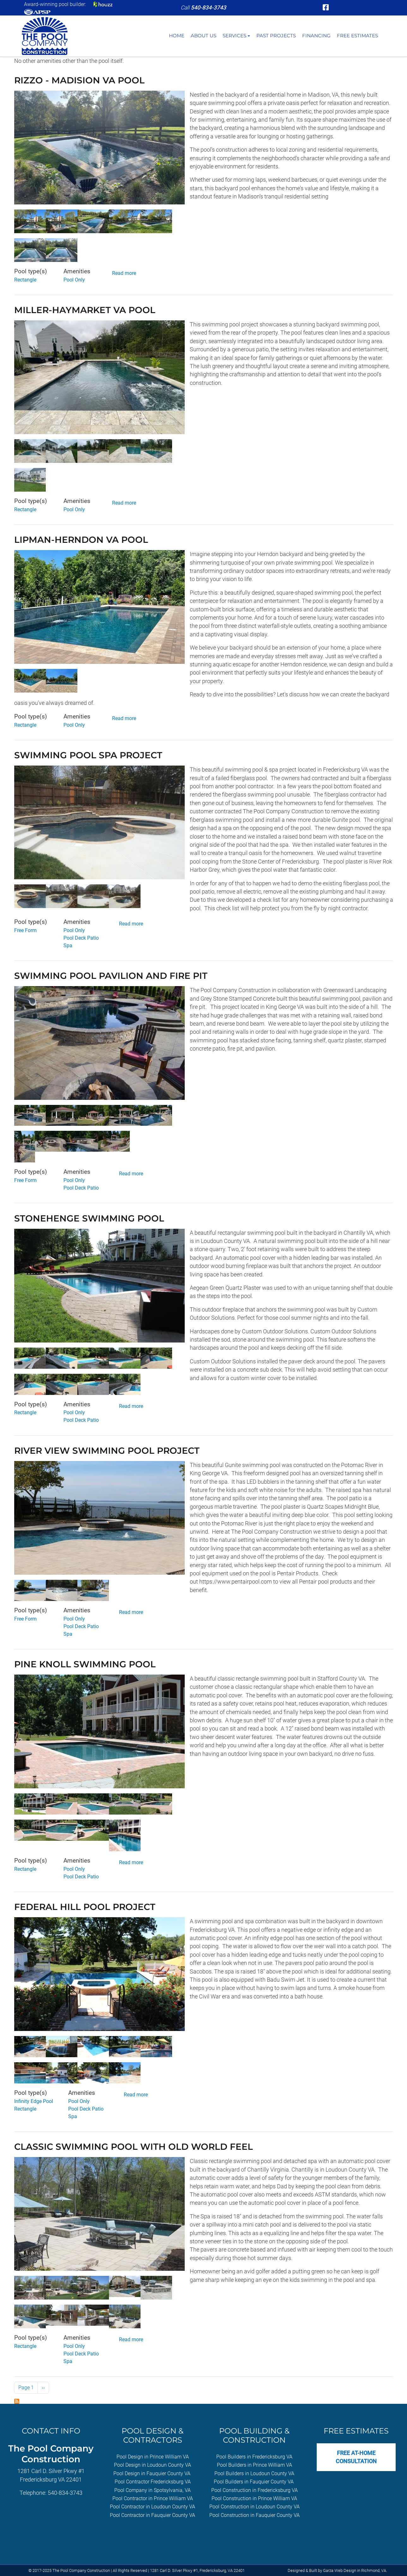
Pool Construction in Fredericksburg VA (254, 2490)
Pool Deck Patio (81, 938)
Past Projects (276, 36)
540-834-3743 (65, 2493)
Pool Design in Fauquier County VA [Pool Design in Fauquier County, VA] (151, 2473)
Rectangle (25, 280)
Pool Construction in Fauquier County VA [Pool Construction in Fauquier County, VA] (254, 2515)
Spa (67, 946)
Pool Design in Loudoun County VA (152, 2465)
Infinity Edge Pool (33, 2101)
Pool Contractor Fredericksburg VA (153, 2482)
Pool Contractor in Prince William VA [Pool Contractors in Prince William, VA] (152, 2498)
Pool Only (74, 280)
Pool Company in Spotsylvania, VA (152, 2490)
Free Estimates (357, 36)
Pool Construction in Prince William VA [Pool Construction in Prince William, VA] (254, 2498)
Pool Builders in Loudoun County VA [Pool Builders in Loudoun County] (254, 2473)
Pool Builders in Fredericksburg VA (254, 2457)
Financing (316, 36)
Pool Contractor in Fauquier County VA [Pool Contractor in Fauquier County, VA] (152, 2515)
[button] (99, 150)
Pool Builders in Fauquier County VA (254, 2482)
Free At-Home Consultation (356, 2457)
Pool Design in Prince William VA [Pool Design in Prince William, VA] (153, 2457)
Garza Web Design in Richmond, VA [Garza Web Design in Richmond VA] (354, 2570)
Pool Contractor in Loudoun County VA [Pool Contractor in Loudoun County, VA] (152, 2507)
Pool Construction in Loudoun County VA (254, 2507)
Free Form (25, 930)
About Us (203, 36)
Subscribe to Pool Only (16, 2401)
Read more (124, 273)
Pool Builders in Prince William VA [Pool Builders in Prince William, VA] (254, 2465)
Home (176, 36)
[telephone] (208, 7)
